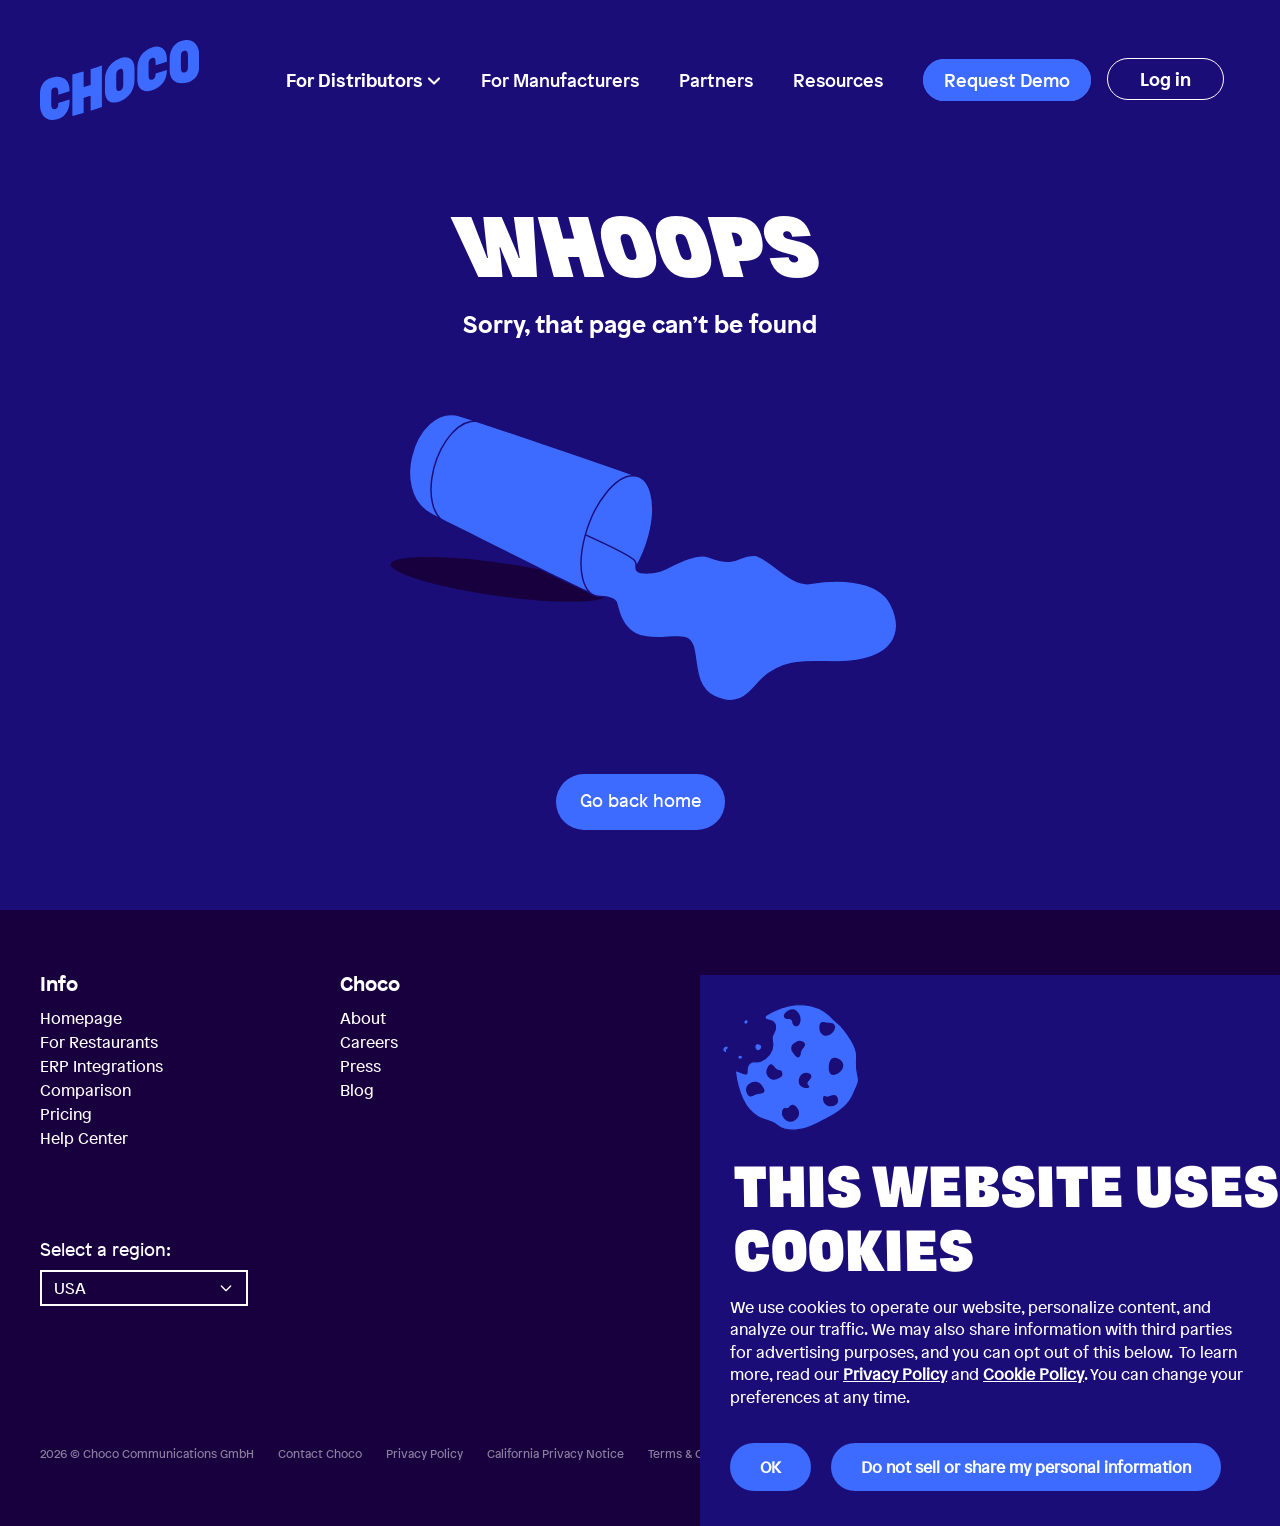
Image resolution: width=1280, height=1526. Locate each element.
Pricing (66, 1114)
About (363, 1018)
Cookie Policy (1033, 1374)
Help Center (84, 1138)
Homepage (81, 1018)
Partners (716, 80)
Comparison (85, 1090)
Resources (838, 80)
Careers (369, 1042)
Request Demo (1007, 80)
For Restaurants (99, 1042)
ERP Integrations (101, 1066)
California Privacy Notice (555, 1454)
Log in (1165, 79)
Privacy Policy (895, 1374)
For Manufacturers (560, 80)
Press (360, 1066)
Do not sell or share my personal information (1026, 1467)
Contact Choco (320, 1454)
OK (770, 1467)
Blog (357, 1090)
